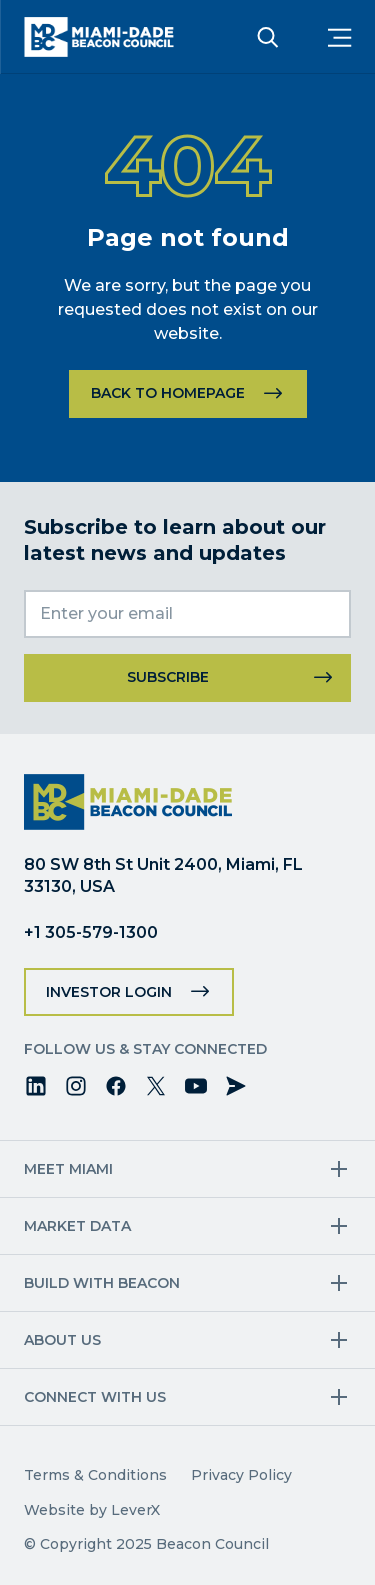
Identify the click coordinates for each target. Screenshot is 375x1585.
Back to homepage (168, 393)
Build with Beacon (102, 1283)
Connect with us (95, 1397)
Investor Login (109, 992)
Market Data (77, 1226)
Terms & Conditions (95, 1475)
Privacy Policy (241, 1475)
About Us (62, 1340)
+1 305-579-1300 (91, 932)
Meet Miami (68, 1169)
